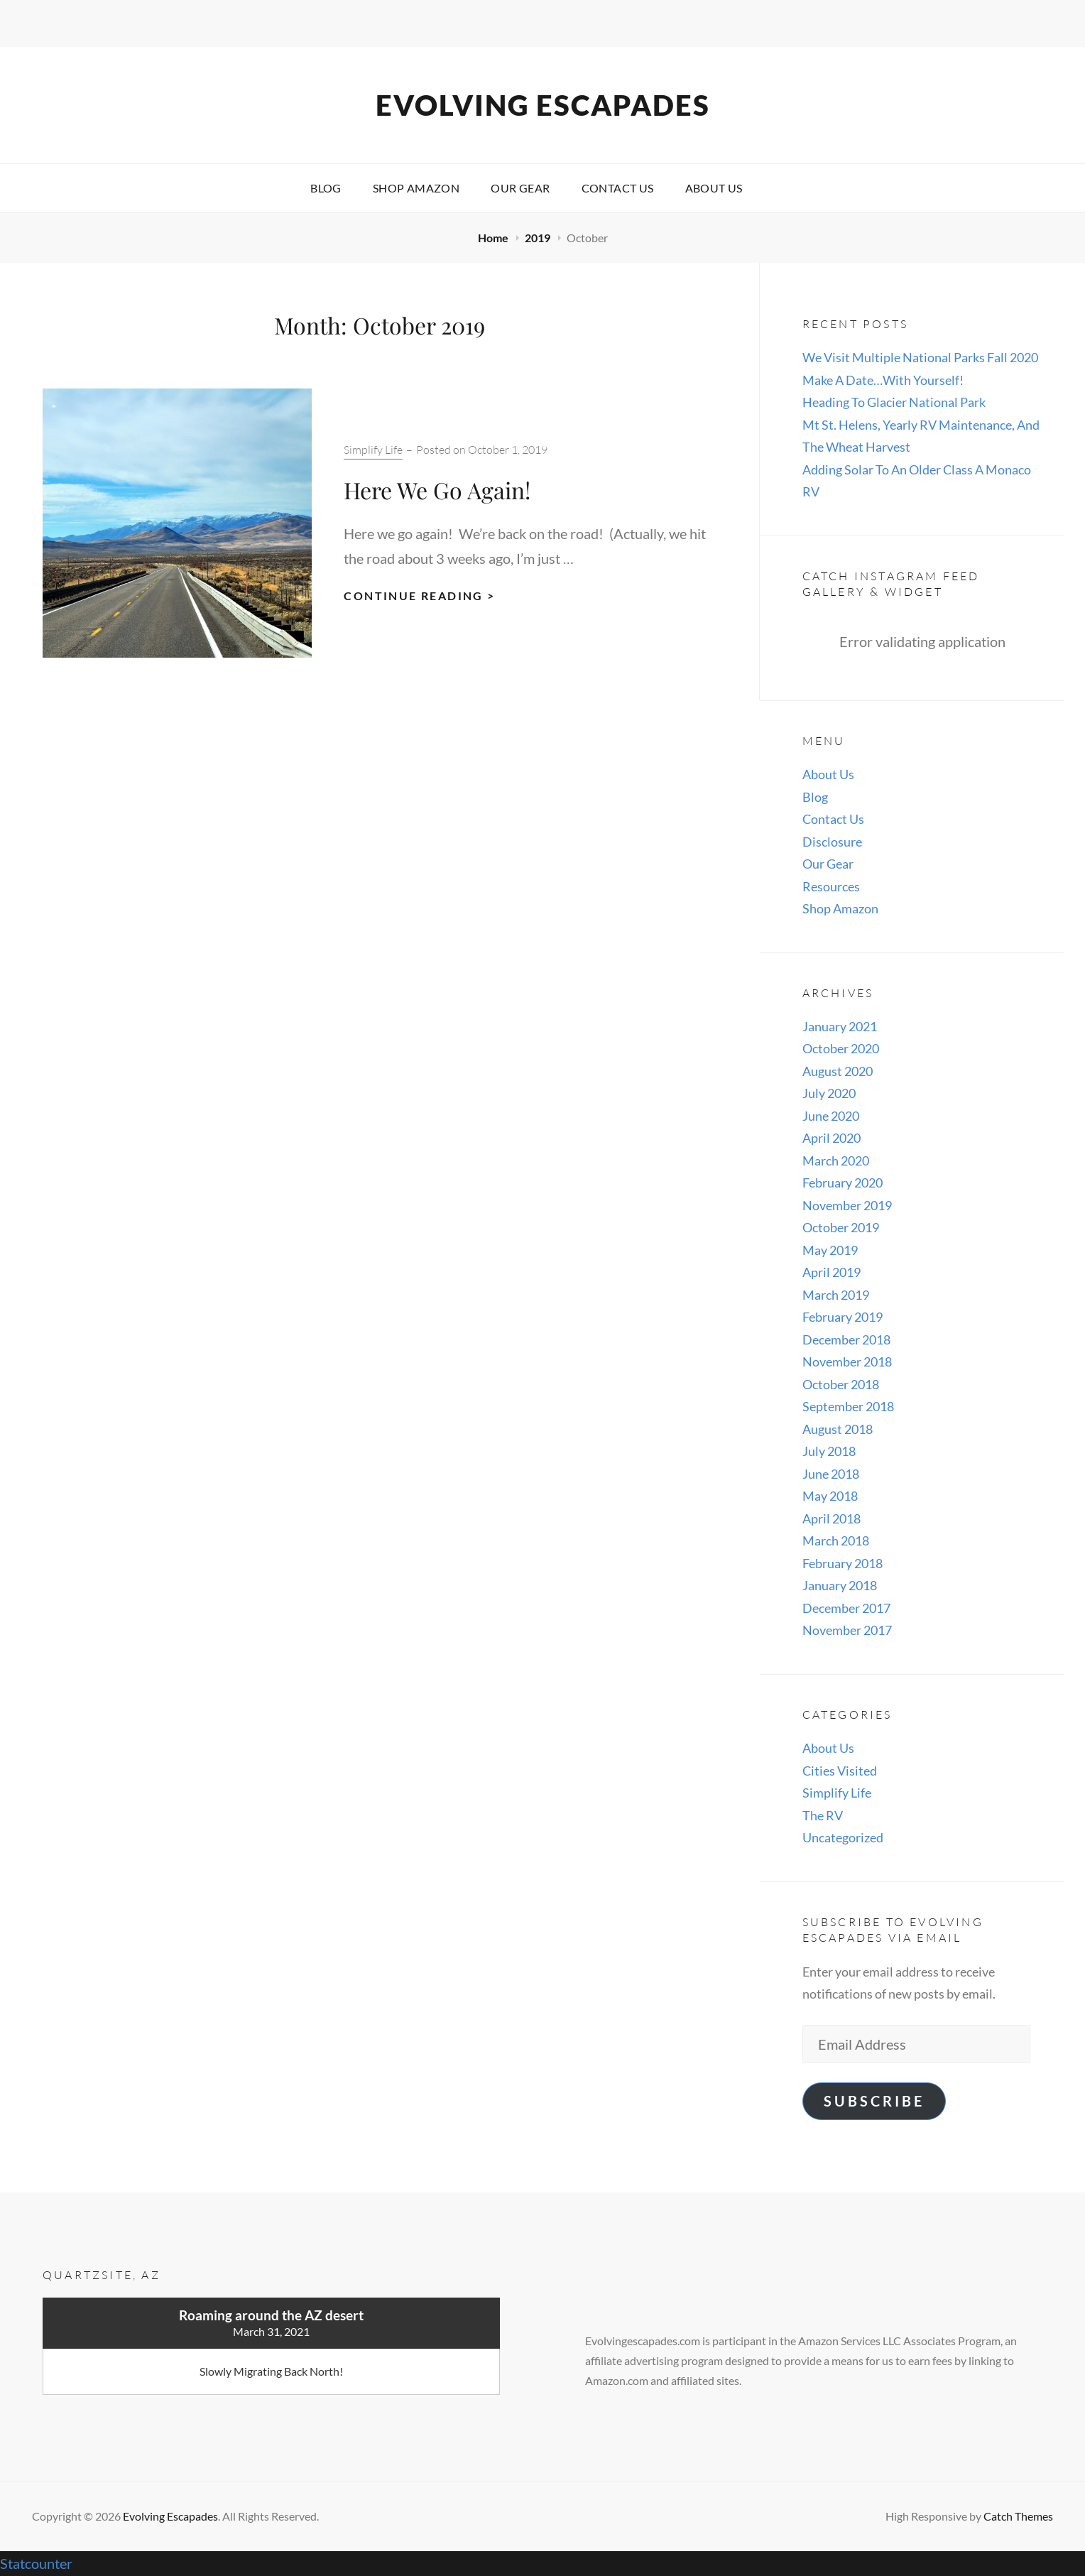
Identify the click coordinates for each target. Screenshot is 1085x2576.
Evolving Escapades (543, 105)
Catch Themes (1018, 2516)
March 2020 (835, 1160)
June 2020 (830, 1116)
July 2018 (829, 1451)
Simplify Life (373, 449)
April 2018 (831, 1518)
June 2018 (830, 1474)
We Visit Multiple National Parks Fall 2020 (920, 357)
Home (494, 237)
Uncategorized (842, 1837)
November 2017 (847, 1630)
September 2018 (848, 1406)
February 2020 (842, 1182)
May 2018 (830, 1496)
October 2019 (840, 1227)
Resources (831, 886)
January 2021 (839, 1026)
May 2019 (830, 1250)
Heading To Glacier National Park (894, 402)
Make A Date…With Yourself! (883, 380)
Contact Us (618, 188)
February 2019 (842, 1317)
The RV (822, 1815)
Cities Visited (839, 1770)
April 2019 (831, 1272)
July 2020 (829, 1093)
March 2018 (835, 1540)
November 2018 (847, 1361)
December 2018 (846, 1339)
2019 (538, 237)
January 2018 (839, 1585)
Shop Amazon (416, 188)
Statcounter (36, 2563)
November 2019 (847, 1205)
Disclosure (832, 841)
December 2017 (846, 1608)
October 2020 (840, 1048)
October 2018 (840, 1384)
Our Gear (520, 188)
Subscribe (874, 2100)
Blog (326, 188)
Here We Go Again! (437, 489)
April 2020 (831, 1138)
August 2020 (837, 1071)
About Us (714, 188)
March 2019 (835, 1295)
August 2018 (837, 1429)
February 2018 (842, 1563)
